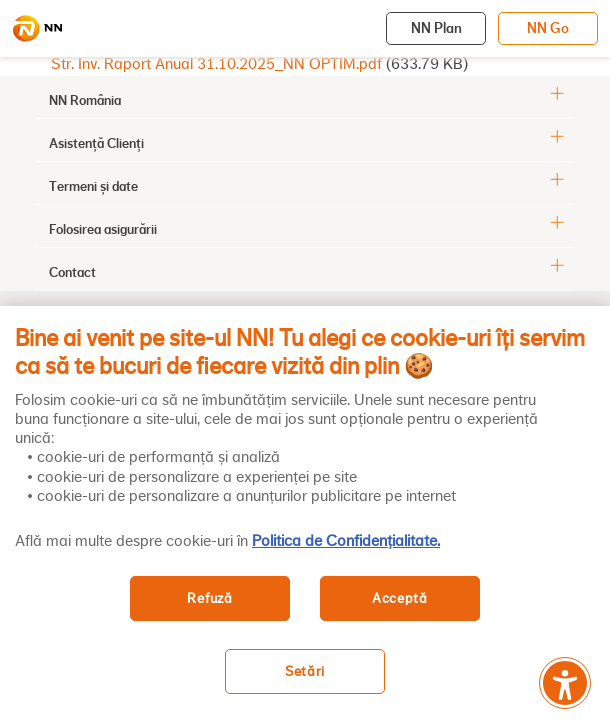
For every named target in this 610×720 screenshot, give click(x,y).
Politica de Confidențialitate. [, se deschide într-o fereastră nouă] (346, 541)
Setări (305, 671)
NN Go (548, 28)
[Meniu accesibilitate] (565, 683)
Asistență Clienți (96, 143)
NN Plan (436, 28)
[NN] (37, 29)
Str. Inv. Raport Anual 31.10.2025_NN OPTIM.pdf (216, 64)
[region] (305, 513)
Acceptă (400, 598)
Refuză (209, 598)
